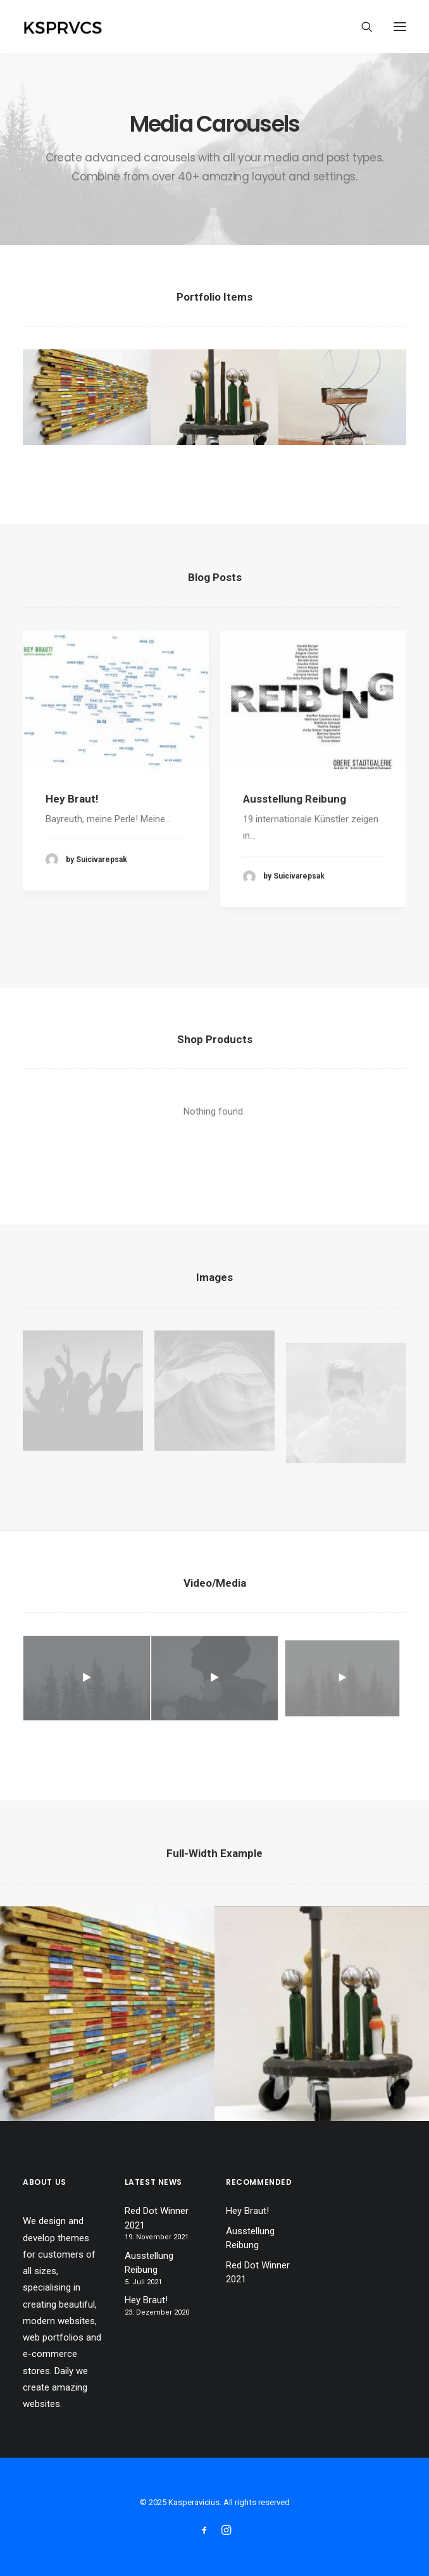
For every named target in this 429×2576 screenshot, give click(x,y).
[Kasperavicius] (84, 26)
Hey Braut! (72, 812)
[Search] (361, 26)
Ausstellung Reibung (294, 840)
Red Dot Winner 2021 (157, 2218)
